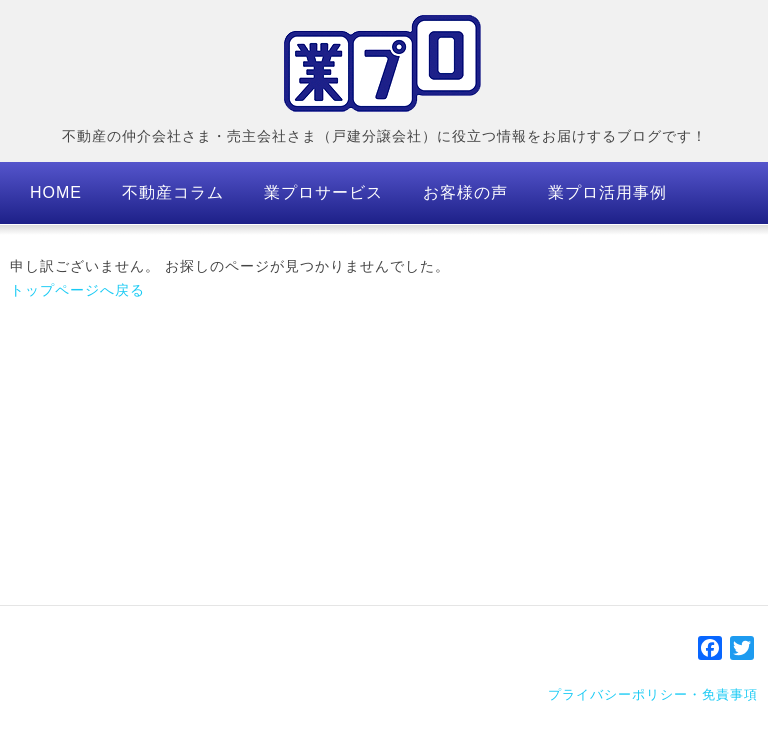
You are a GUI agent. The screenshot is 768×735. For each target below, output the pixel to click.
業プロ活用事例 (607, 192)
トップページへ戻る (77, 290)
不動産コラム (173, 192)
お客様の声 (465, 192)
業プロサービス (323, 192)
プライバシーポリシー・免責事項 (653, 694)
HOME (56, 192)
